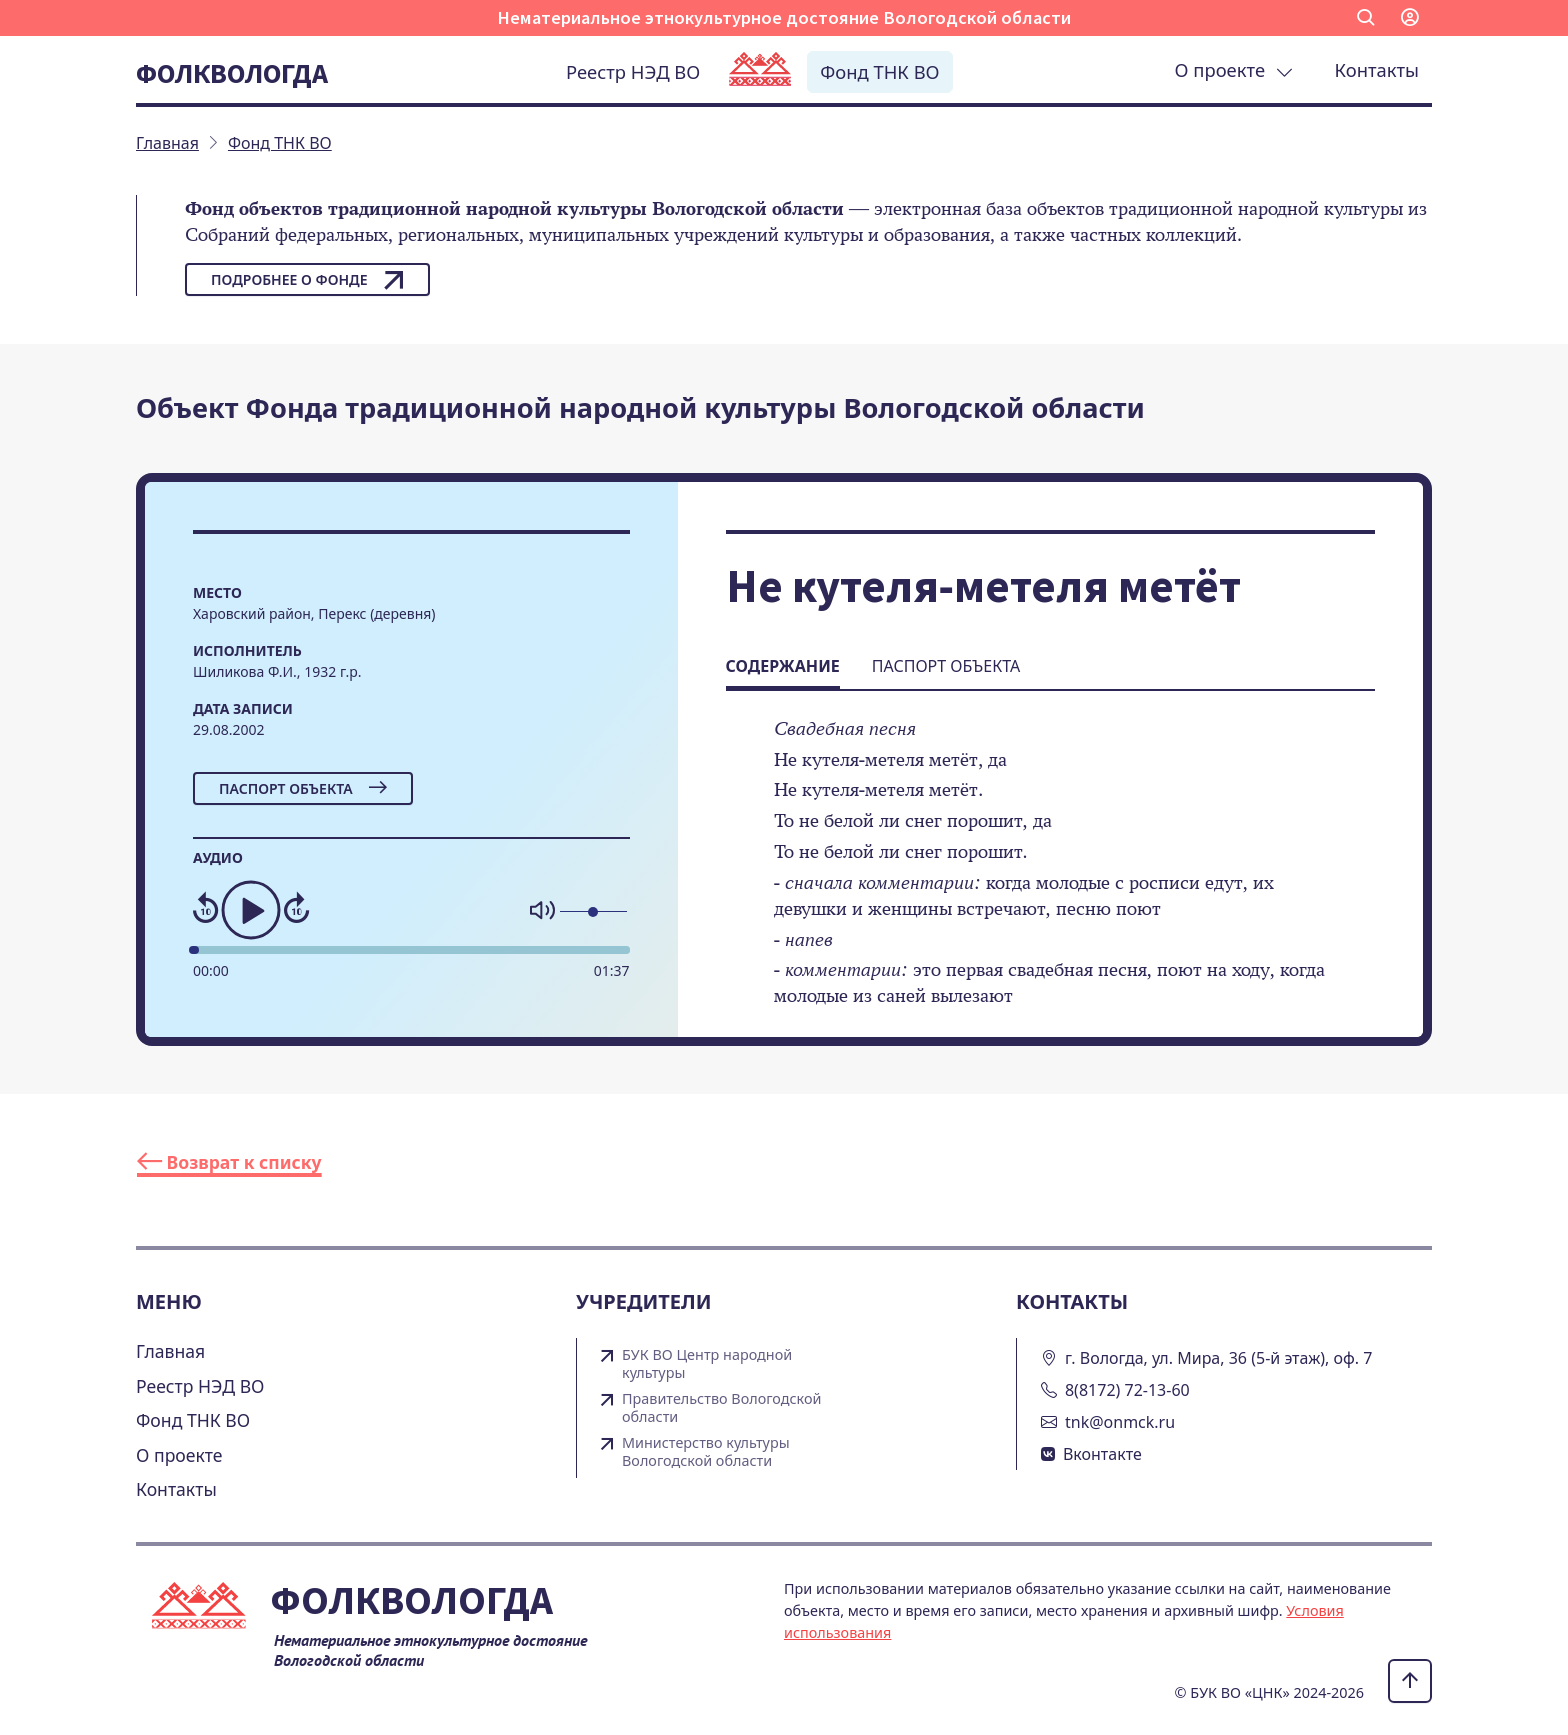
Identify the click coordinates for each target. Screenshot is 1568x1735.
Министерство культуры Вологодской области (706, 1452)
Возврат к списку (229, 1162)
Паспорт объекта (303, 788)
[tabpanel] (1050, 876)
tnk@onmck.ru (1120, 1422)
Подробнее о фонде (307, 280)
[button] (1366, 18)
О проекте (1234, 69)
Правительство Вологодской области (721, 1408)
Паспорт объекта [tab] (946, 666)
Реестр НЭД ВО (633, 71)
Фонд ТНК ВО (879, 71)
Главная (170, 1351)
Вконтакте (1102, 1454)
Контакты (1377, 69)
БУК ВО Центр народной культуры (707, 1364)
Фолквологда (232, 73)
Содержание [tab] (783, 666)
